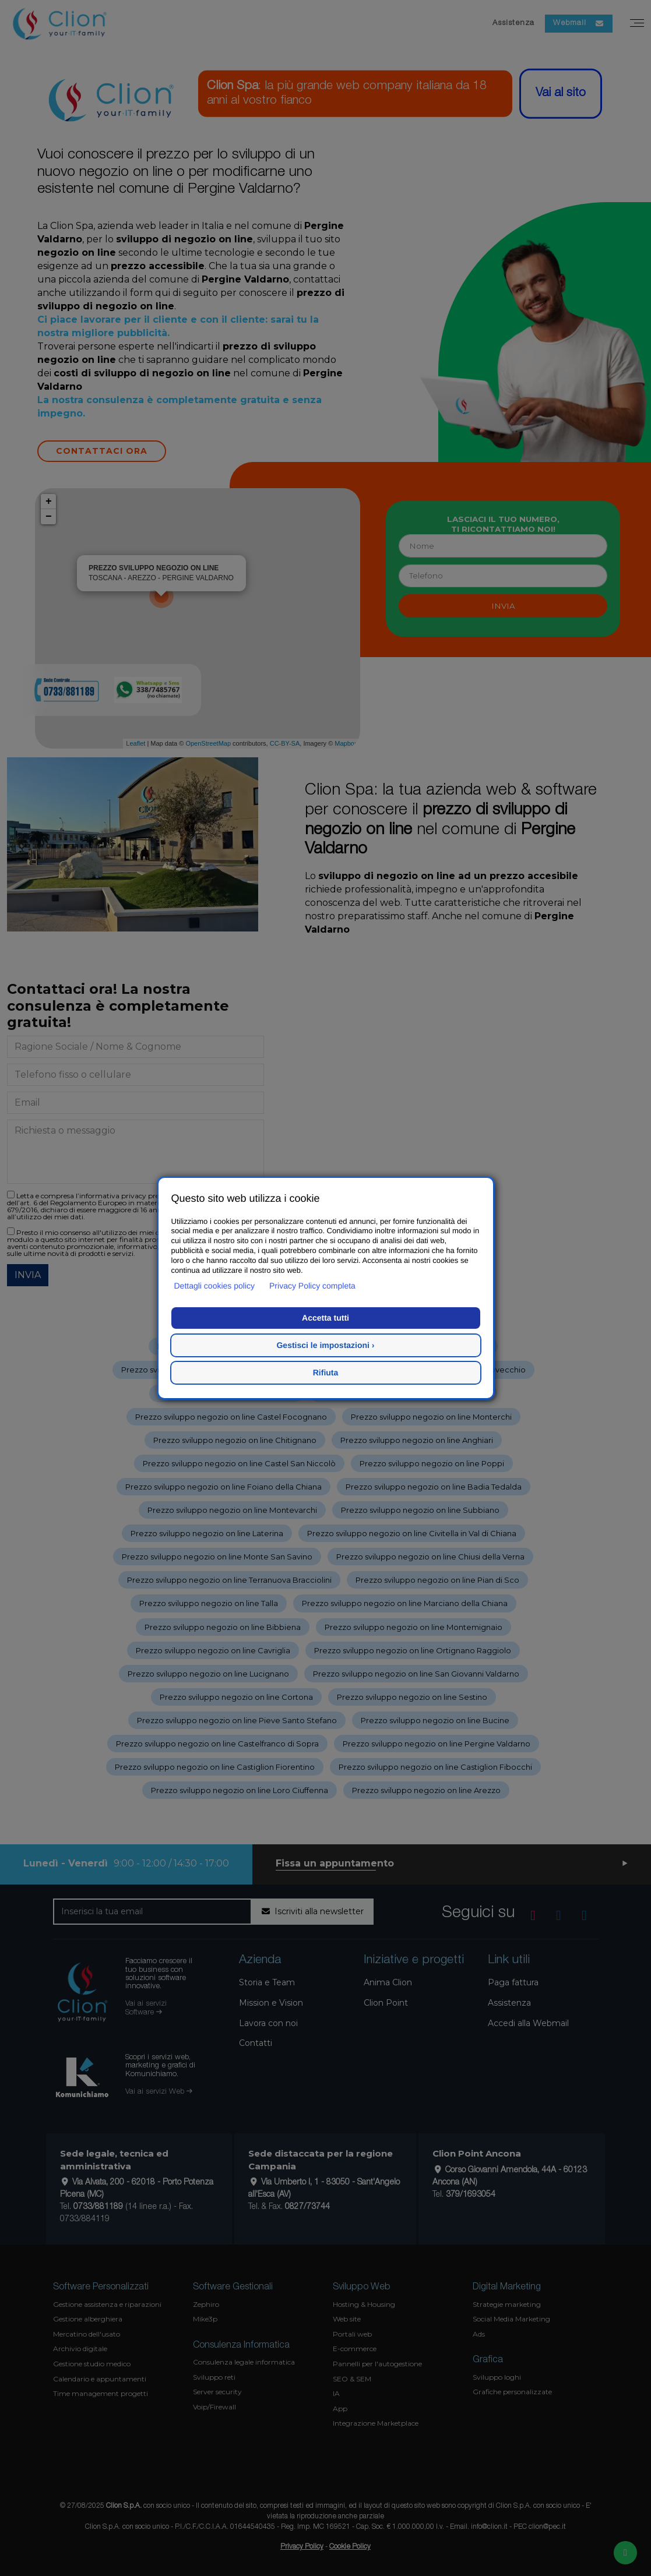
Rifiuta (326, 1372)
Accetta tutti (325, 1317)
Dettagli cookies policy (214, 1285)
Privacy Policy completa (312, 1285)
